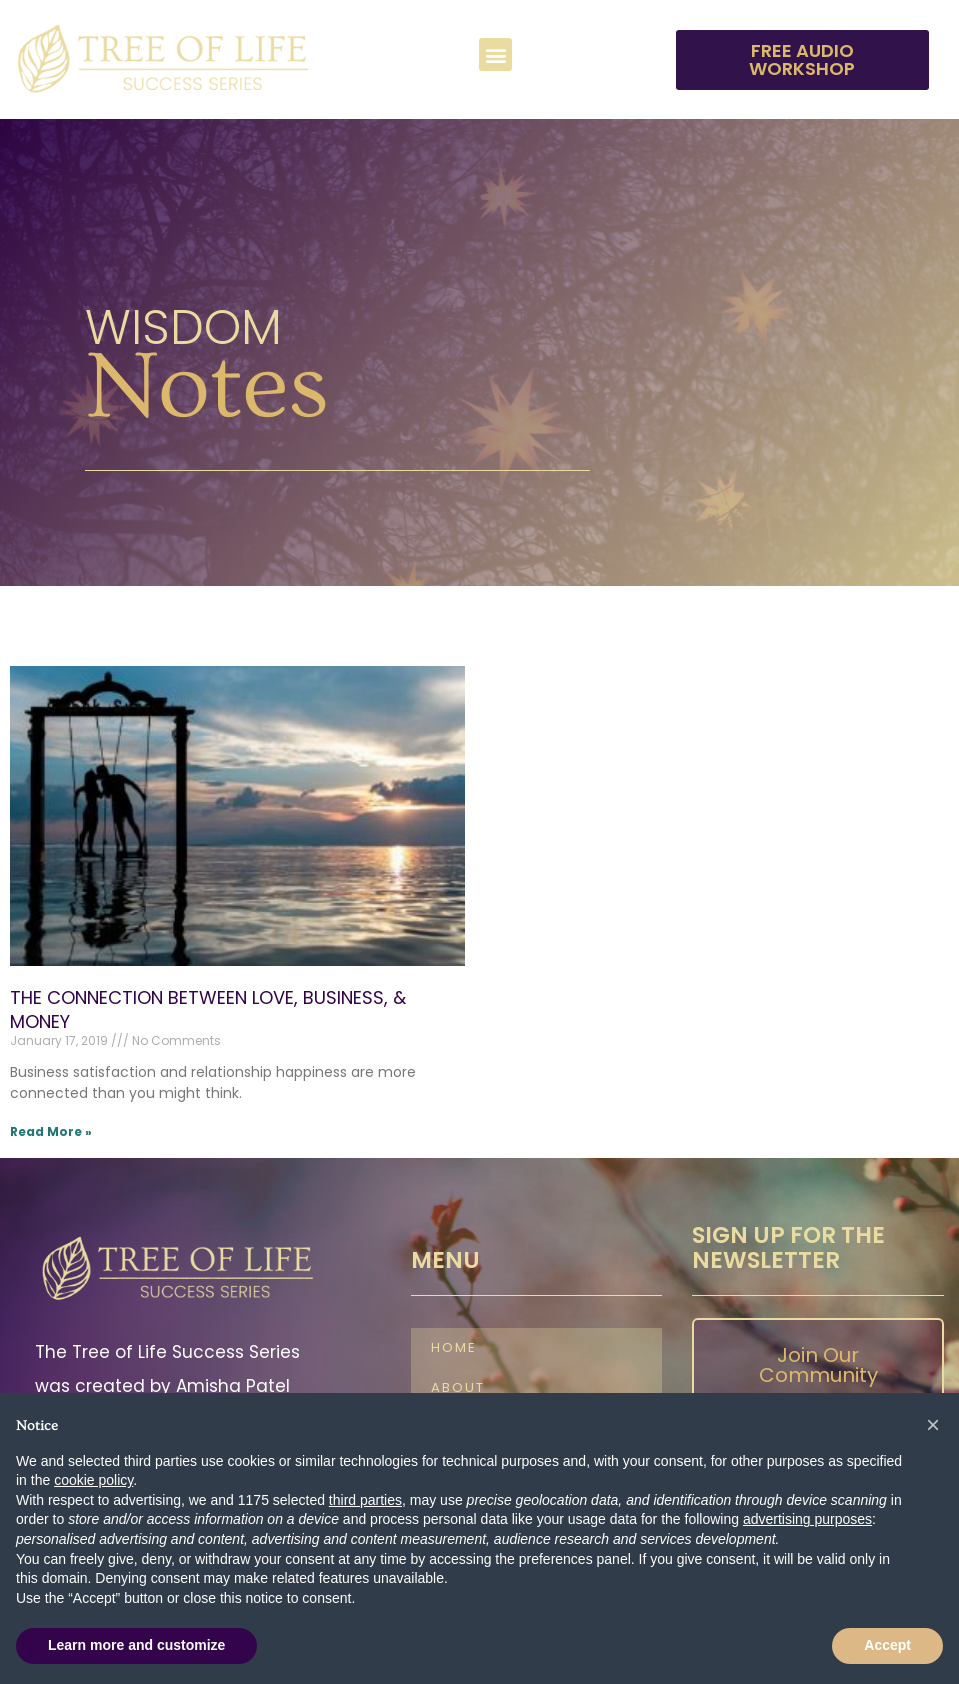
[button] (495, 54)
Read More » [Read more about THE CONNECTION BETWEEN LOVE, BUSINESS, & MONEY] (51, 1131)
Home (454, 1348)
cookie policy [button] (93, 1480)
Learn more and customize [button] (136, 1645)
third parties (365, 1500)
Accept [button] (887, 1645)
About (458, 1388)
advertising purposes (807, 1519)
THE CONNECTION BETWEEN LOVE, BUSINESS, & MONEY (208, 1009)
